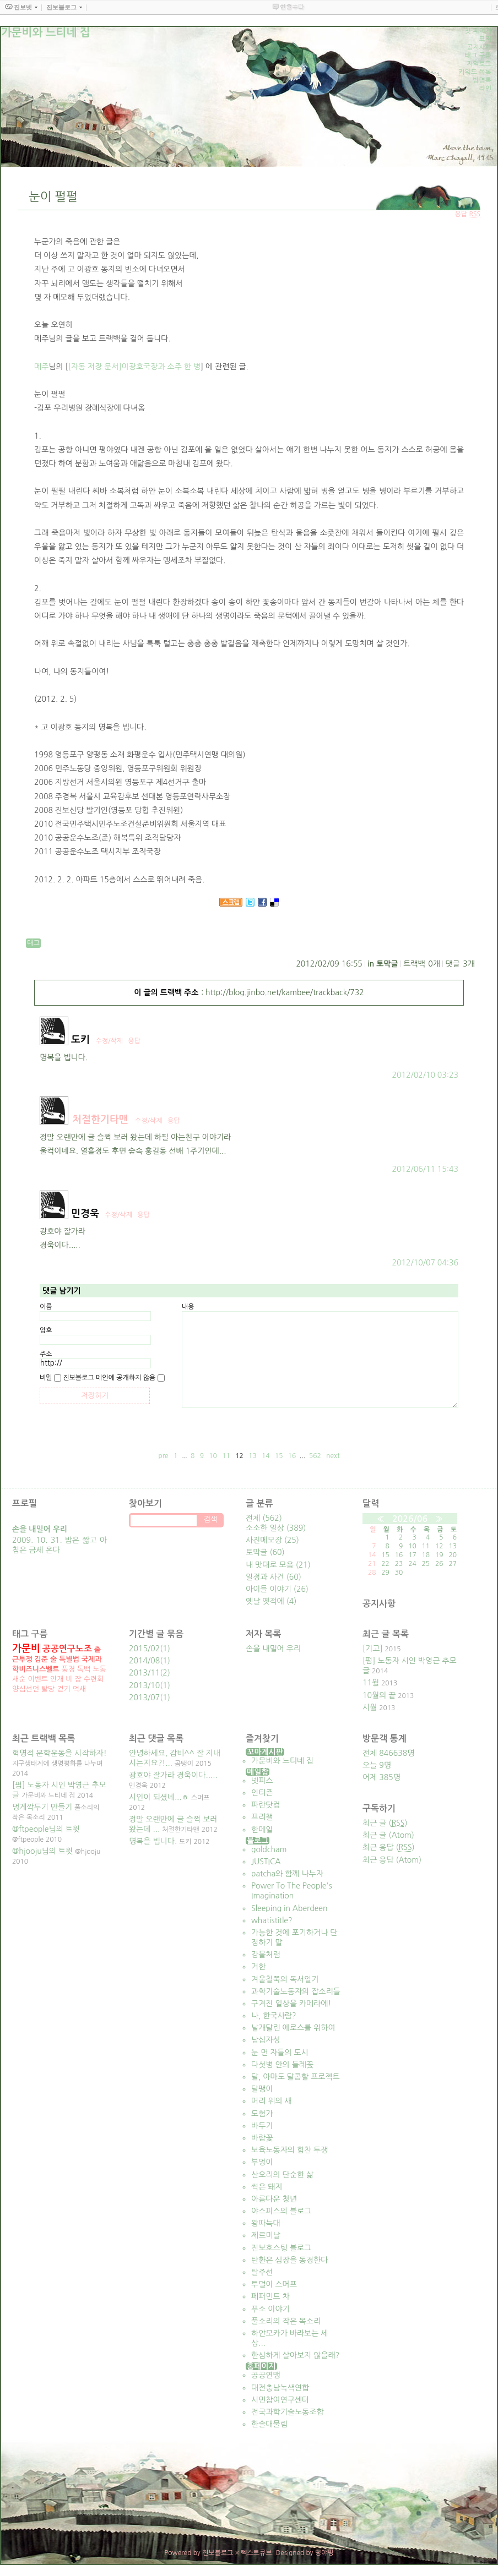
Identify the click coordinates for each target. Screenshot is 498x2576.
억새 (79, 1689)
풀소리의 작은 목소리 (286, 2321)
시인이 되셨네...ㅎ (159, 1797)
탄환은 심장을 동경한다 (289, 2260)
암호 (46, 1330)
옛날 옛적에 (271, 1601)
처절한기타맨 (100, 1120)
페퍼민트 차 (270, 2296)
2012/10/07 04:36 (425, 1263)
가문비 (26, 1648)
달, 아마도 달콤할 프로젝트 (295, 2077)
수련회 (94, 1679)
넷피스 (262, 1780)
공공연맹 (265, 2375)
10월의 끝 (379, 1695)
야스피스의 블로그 (281, 2211)
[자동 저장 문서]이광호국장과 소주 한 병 (134, 366)
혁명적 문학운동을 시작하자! (59, 1753)
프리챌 (262, 1817)
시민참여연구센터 (280, 2400)
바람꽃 (262, 2138)
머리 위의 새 (271, 2101)
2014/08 (144, 1660)
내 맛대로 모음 (278, 1565)
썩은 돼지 (267, 2187)
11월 (370, 1683)
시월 (369, 1707)
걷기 (63, 1689)
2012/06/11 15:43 (425, 1169)
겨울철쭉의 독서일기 (284, 1979)
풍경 (67, 1669)
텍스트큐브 (256, 2553)
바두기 (262, 2126)
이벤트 (38, 1679)
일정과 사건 (273, 1577)
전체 (264, 1518)
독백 (83, 1669)
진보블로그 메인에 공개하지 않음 (109, 1377)
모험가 (262, 2113)
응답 (134, 1041)
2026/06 (409, 1519)
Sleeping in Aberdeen (289, 1908)
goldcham (268, 1849)
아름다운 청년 (274, 2199)
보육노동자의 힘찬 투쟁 (289, 2150)
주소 (46, 1354)
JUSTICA (266, 1861)
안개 (56, 1679)
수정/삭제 (109, 1041)
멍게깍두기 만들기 (42, 1807)
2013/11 (144, 1673)
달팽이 (262, 2089)
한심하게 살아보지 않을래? (295, 2355)
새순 (18, 1679)
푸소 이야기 (270, 2309)
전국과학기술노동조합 (287, 2412)
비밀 (46, 1377)
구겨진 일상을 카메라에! (291, 2003)
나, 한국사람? (273, 2016)
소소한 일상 (276, 1528)
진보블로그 (217, 2553)
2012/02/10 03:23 (425, 1075)
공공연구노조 (67, 1649)
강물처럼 (265, 1954)
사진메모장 (272, 1540)
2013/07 (144, 1697)
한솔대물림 (269, 2424)
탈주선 (262, 2272)
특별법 (69, 1659)
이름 (46, 1306)
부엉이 (262, 2162)
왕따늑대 (265, 2223)
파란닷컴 (265, 1805)
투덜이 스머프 (274, 2284)
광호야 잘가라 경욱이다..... (173, 1775)
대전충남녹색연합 (280, 2388)
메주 (41, 366)
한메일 (262, 1829)
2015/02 (144, 1648)
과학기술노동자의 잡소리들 (295, 1991)
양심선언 (25, 1689)
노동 (99, 1669)
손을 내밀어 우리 (273, 1648)
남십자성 (265, 2040)
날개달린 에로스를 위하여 (293, 2028)
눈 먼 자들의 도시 (279, 2052)
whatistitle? (272, 1920)
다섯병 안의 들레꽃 (282, 2065)
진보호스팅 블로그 (281, 2248)
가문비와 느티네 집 (282, 1761)
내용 (188, 1306)
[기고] (372, 1648)
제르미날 (265, 2235)
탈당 (48, 1689)
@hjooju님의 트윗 (42, 1851)
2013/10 (144, 1685)
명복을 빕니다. (153, 1841)
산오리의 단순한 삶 (282, 2175)
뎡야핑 (324, 2553)
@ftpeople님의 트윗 (46, 1829)
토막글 (387, 964)
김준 (41, 1659)
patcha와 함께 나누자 (287, 1874)
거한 (258, 1967)
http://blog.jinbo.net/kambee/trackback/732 (284, 992)
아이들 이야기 (277, 1589)
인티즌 (262, 1793)
